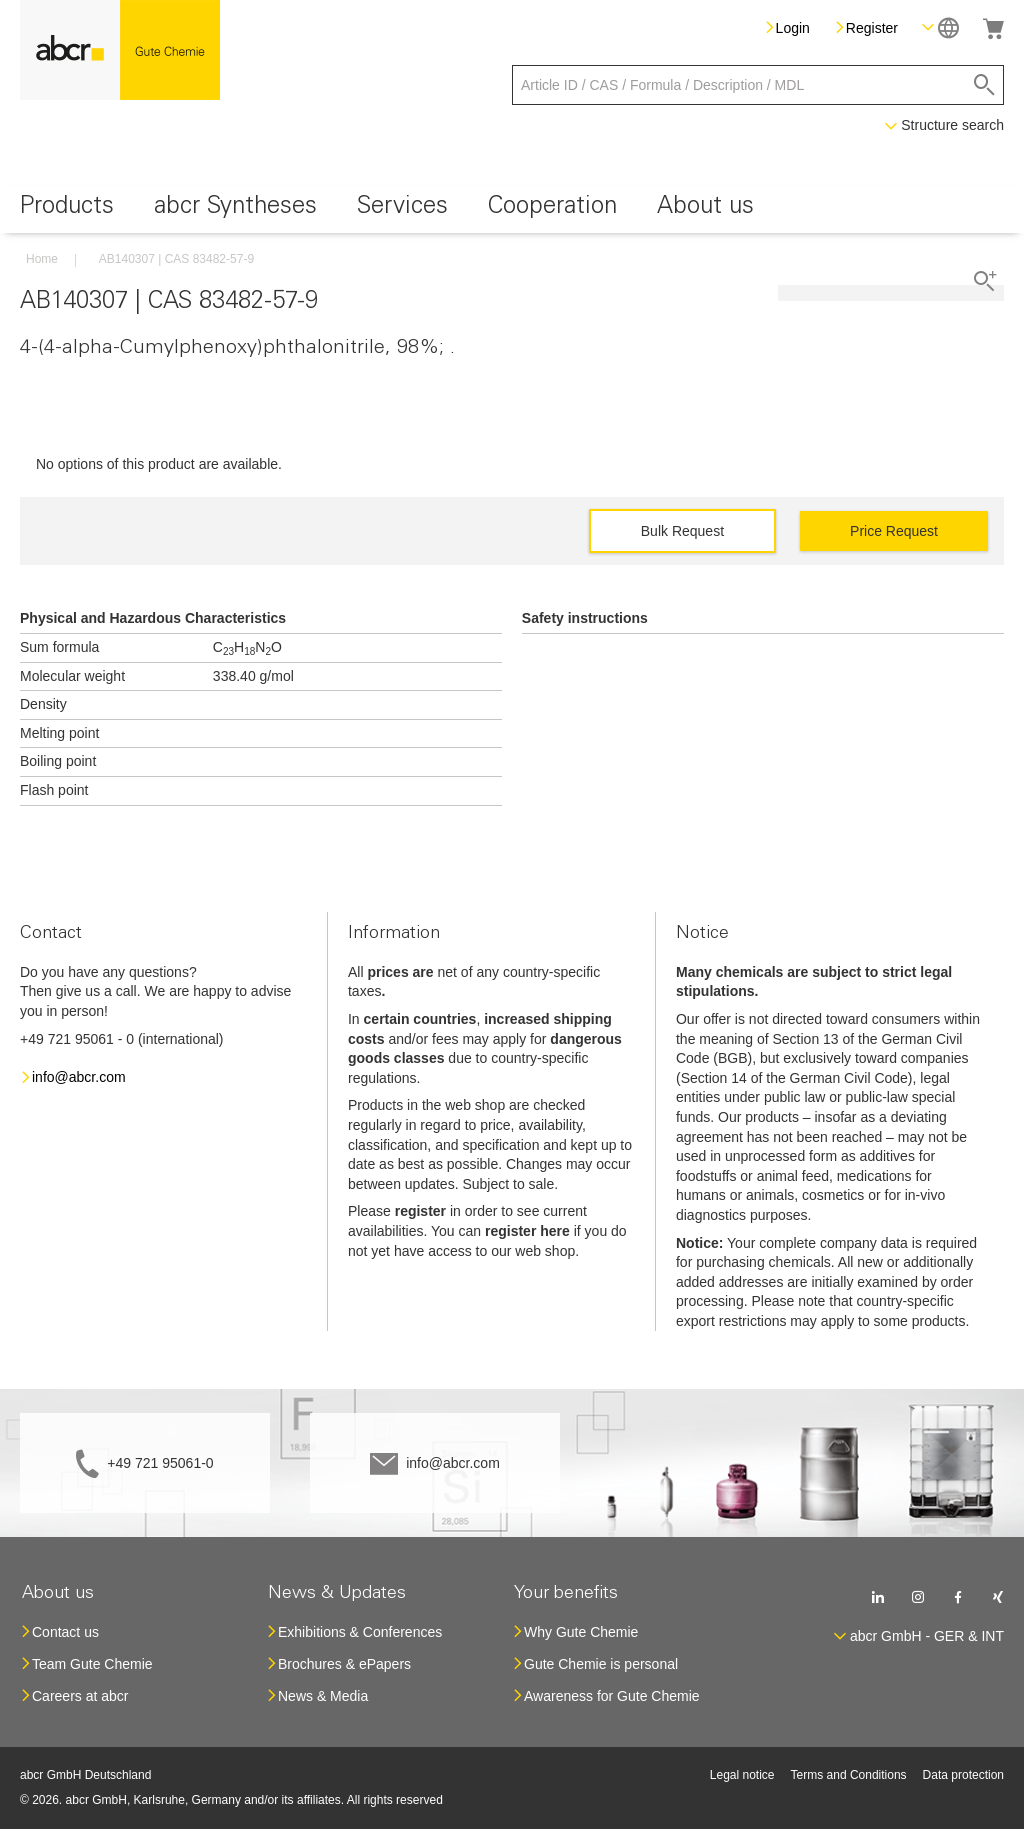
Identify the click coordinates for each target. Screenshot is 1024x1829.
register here (527, 1231)
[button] (940, 27)
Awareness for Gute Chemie (612, 1696)
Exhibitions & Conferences (360, 1632)
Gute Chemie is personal (601, 1664)
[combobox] (758, 85)
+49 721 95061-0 (160, 1463)
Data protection (963, 1775)
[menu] (512, 209)
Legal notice (742, 1775)
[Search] (984, 85)
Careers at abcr (80, 1696)
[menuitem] (67, 209)
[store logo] (120, 50)
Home (42, 259)
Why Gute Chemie (581, 1632)
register (420, 1211)
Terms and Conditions (849, 1775)
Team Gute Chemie (92, 1664)
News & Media (323, 1696)
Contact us (65, 1632)
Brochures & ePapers (344, 1664)
